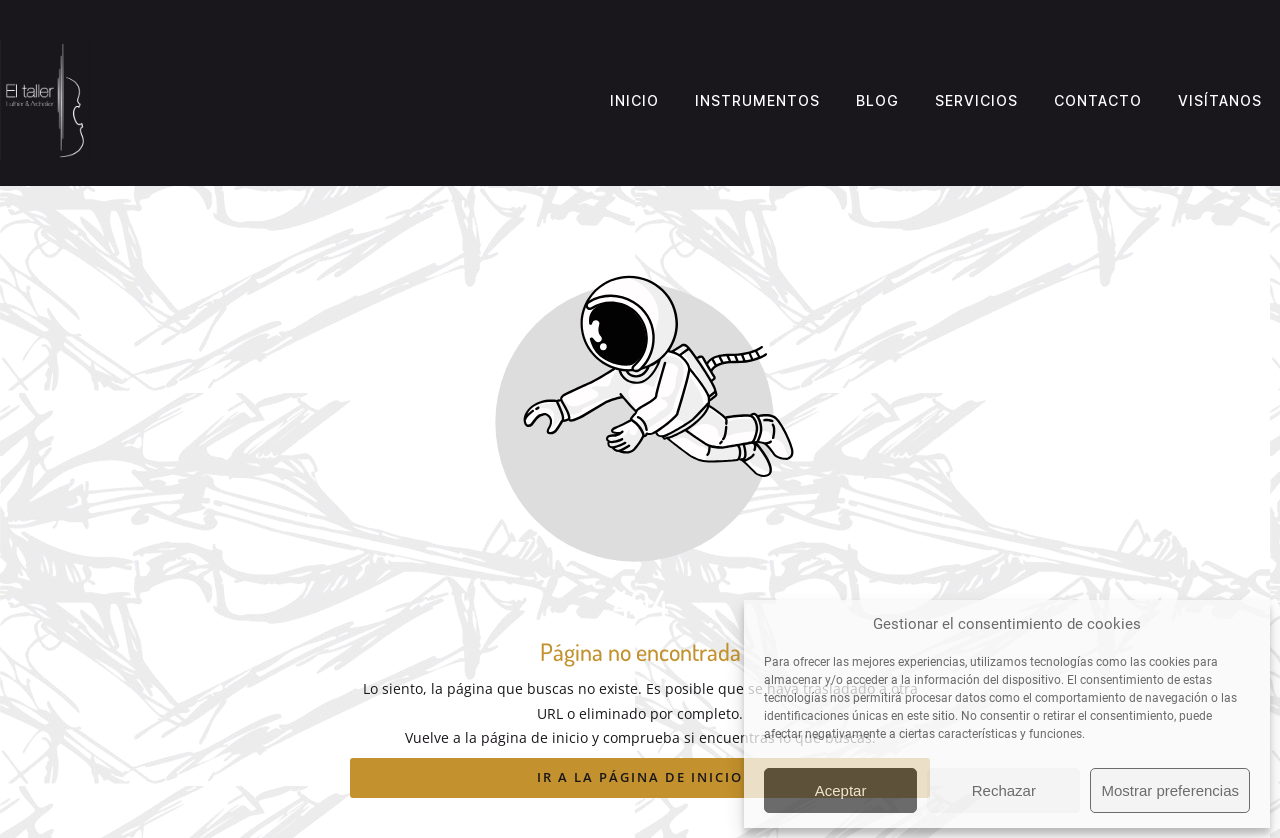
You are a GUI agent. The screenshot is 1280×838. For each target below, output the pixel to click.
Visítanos (1220, 100)
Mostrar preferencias (1170, 790)
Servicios (976, 100)
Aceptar (841, 790)
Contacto (1098, 100)
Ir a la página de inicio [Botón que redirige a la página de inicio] (640, 777)
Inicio (634, 100)
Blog (877, 100)
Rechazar (1004, 790)
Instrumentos (757, 100)
